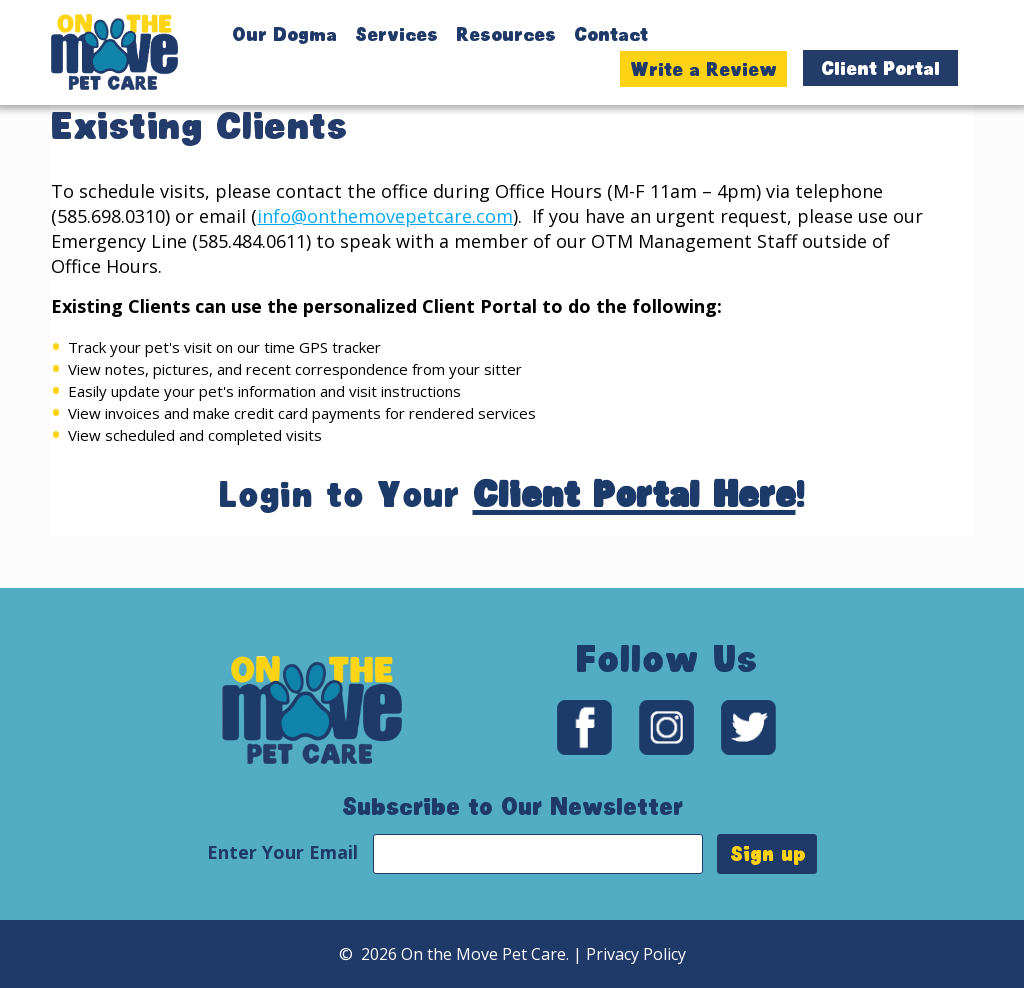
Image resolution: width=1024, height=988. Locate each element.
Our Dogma (284, 34)
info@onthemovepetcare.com (385, 267)
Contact (611, 34)
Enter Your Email (285, 852)
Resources (506, 34)
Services (396, 34)
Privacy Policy (636, 954)
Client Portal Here (634, 545)
